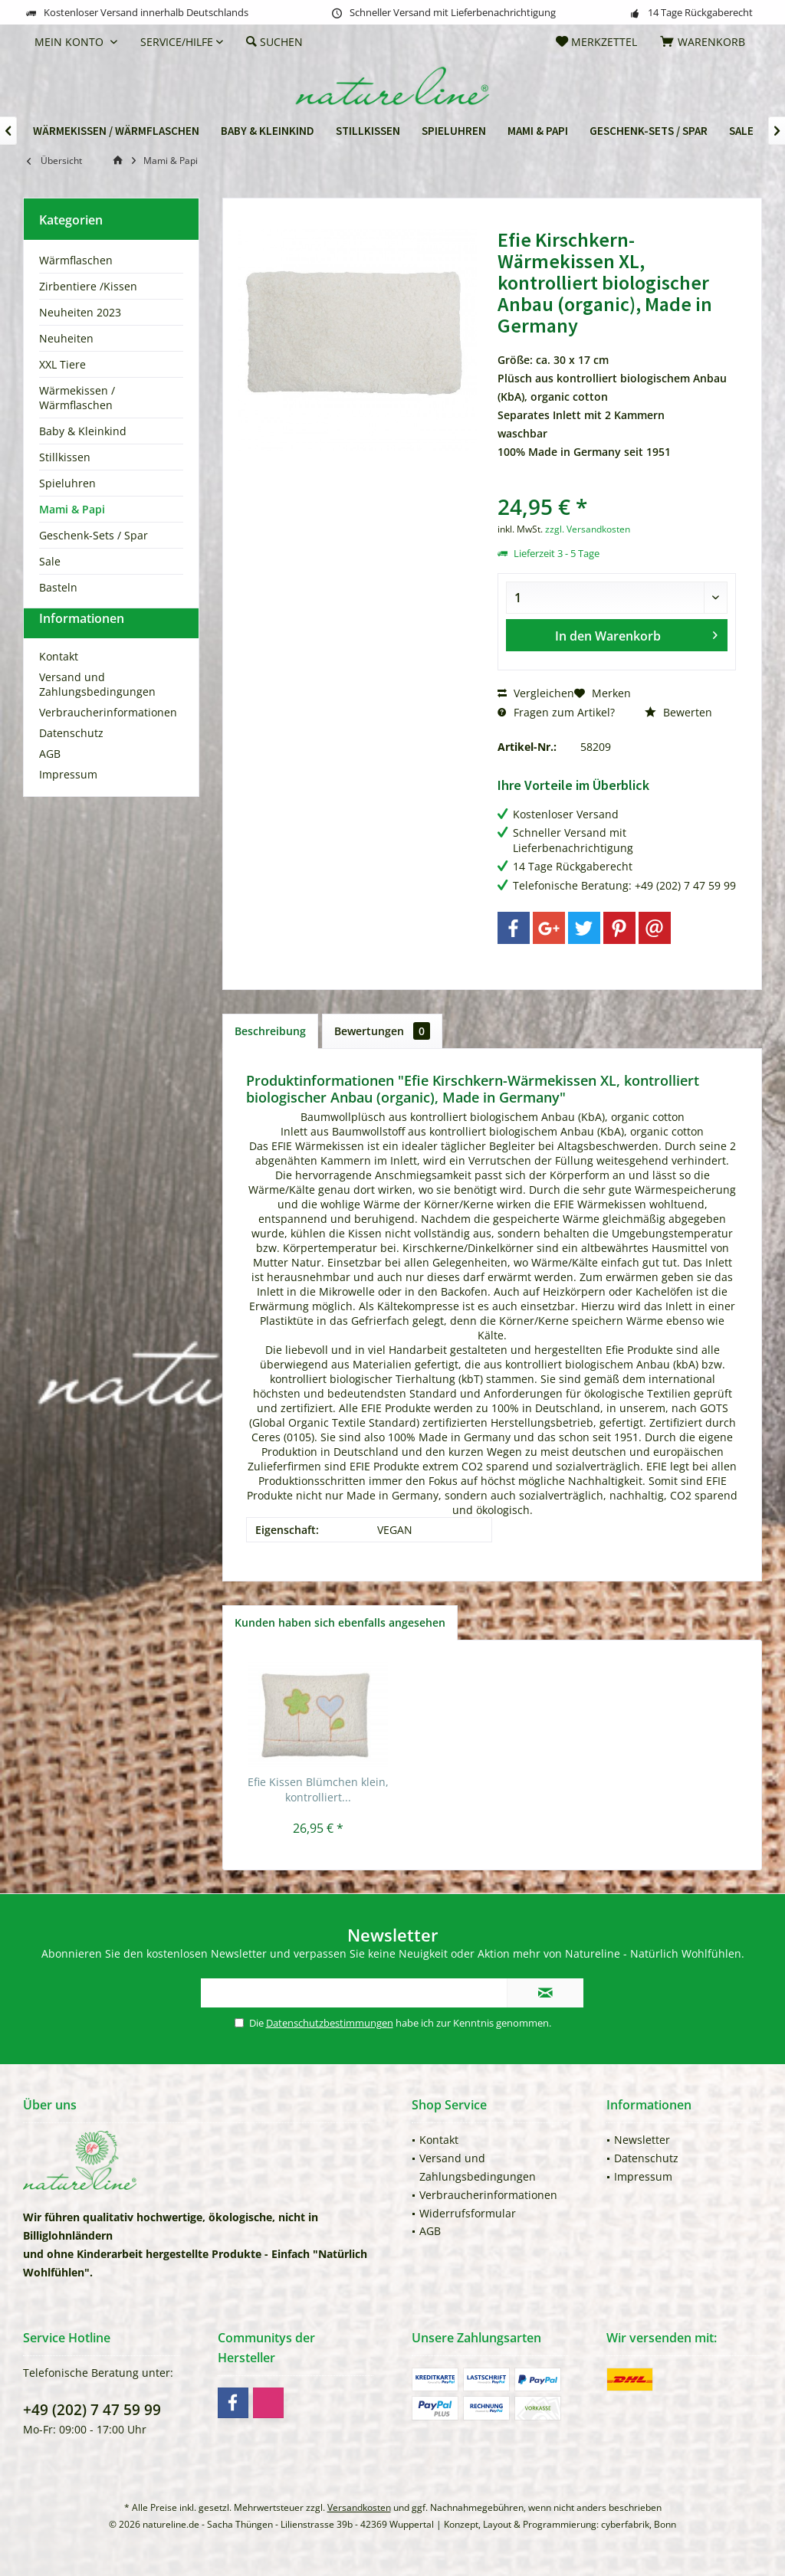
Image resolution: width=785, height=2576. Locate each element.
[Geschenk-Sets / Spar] (648, 131)
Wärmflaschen (76, 260)
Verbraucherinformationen (108, 739)
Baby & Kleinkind (82, 431)
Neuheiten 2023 (80, 312)
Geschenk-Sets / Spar (93, 535)
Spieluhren (67, 483)
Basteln (58, 587)
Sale (50, 561)
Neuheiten (66, 338)
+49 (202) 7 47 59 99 (92, 2410)
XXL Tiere (62, 364)
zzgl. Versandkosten (587, 529)
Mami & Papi (72, 509)
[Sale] (741, 131)
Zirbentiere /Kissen (88, 286)
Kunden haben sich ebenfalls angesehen (340, 1622)
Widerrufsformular (467, 2213)
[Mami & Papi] (538, 131)
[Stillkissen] (368, 131)
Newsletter (642, 2139)
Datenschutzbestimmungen (329, 2023)
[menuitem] (705, 42)
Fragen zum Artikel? (556, 712)
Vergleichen (536, 693)
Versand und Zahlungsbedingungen (97, 711)
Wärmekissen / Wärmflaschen (77, 397)
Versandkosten (359, 2507)
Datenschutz (71, 760)
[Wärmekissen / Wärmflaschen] (116, 131)
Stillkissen (64, 457)
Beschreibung (270, 1031)
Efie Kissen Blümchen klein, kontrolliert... (318, 1789)
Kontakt (58, 684)
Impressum (68, 802)
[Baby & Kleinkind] (267, 131)
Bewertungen (382, 1031)
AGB (50, 781)
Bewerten (678, 712)
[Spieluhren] (454, 131)
